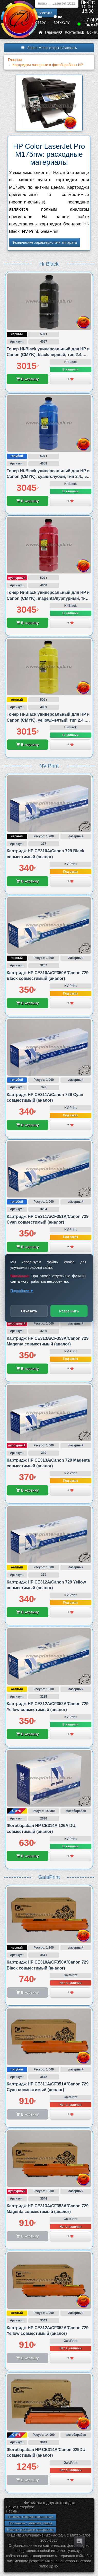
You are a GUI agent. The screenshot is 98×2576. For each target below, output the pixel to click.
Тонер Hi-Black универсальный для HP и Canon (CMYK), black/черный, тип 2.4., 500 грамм (48, 355)
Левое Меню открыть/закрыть (49, 48)
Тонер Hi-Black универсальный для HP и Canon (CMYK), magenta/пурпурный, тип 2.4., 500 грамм (48, 598)
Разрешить (69, 1311)
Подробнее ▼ (21, 1290)
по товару (39, 19)
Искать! (46, 13)
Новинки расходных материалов (30, 2530)
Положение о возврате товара (30, 2523)
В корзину (27, 379)
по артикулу (62, 19)
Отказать (29, 1311)
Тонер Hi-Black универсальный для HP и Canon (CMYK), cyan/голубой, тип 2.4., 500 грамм (49, 477)
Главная (49, 32)
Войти (89, 32)
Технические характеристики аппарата (44, 242)
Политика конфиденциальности (30, 2517)
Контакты (70, 32)
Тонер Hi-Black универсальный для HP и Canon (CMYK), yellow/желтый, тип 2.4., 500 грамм (48, 720)
